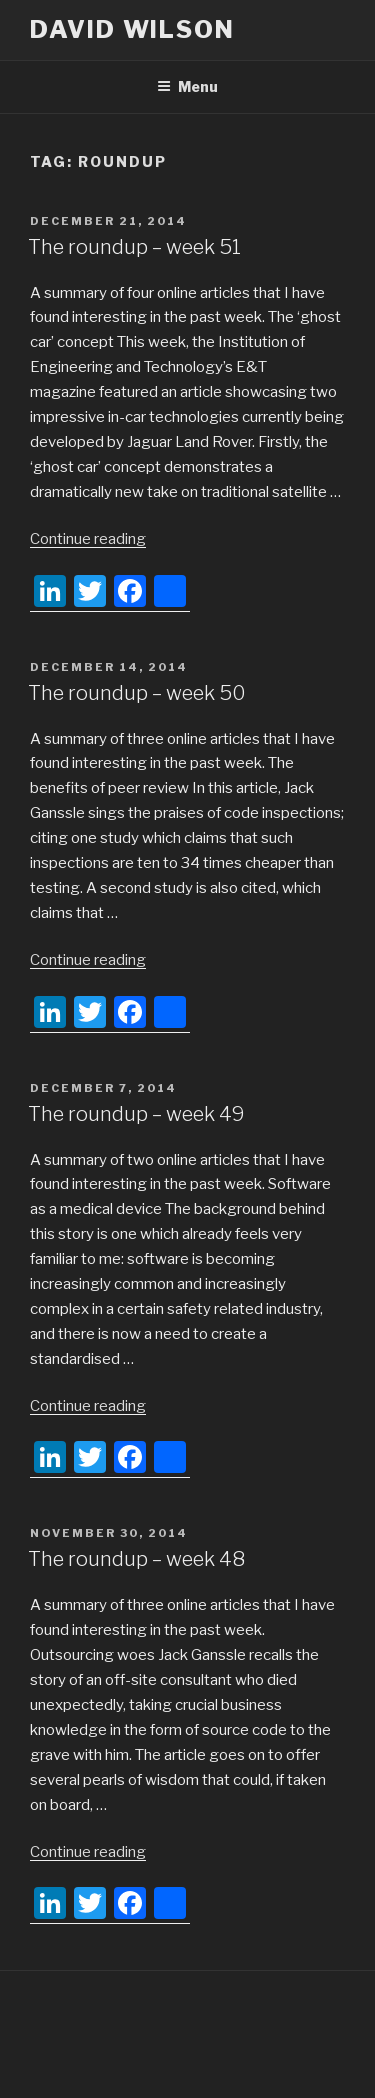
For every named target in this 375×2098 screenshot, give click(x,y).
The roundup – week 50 (137, 693)
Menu (187, 86)
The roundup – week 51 (134, 247)
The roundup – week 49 (136, 1114)
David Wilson (132, 29)
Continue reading (88, 539)
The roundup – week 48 (136, 1559)
